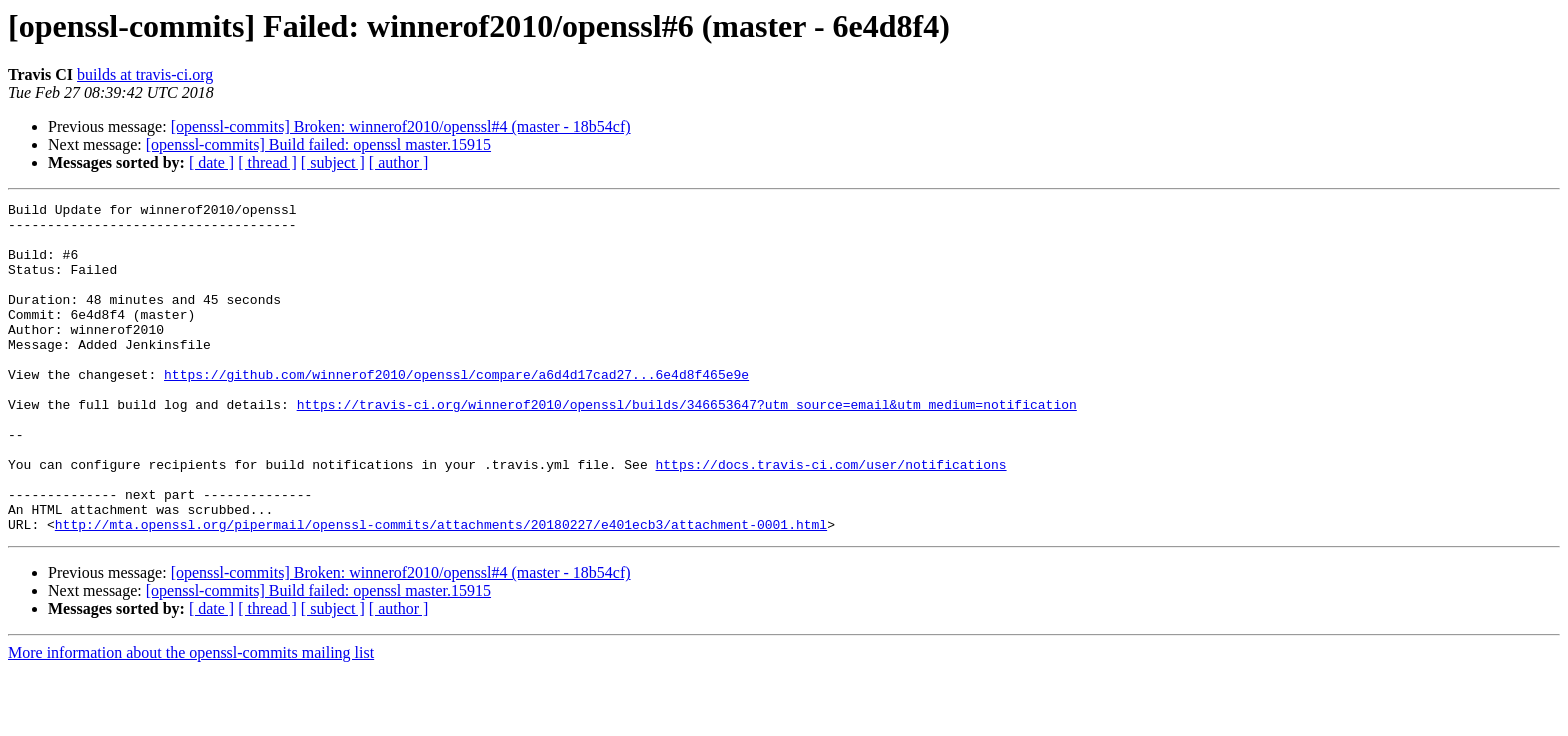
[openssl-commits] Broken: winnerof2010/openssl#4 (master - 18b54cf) (401, 126)
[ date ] (211, 162)
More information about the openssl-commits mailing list (191, 718)
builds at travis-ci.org (145, 74)
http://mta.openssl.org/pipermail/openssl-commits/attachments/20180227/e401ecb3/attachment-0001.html (441, 590)
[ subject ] (333, 162)
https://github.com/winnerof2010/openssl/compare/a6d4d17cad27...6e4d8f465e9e (456, 410)
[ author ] (399, 162)
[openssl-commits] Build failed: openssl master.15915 (318, 144)
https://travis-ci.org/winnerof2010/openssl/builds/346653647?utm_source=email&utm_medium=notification (687, 446)
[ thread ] (267, 162)
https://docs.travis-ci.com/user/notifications (830, 518)
